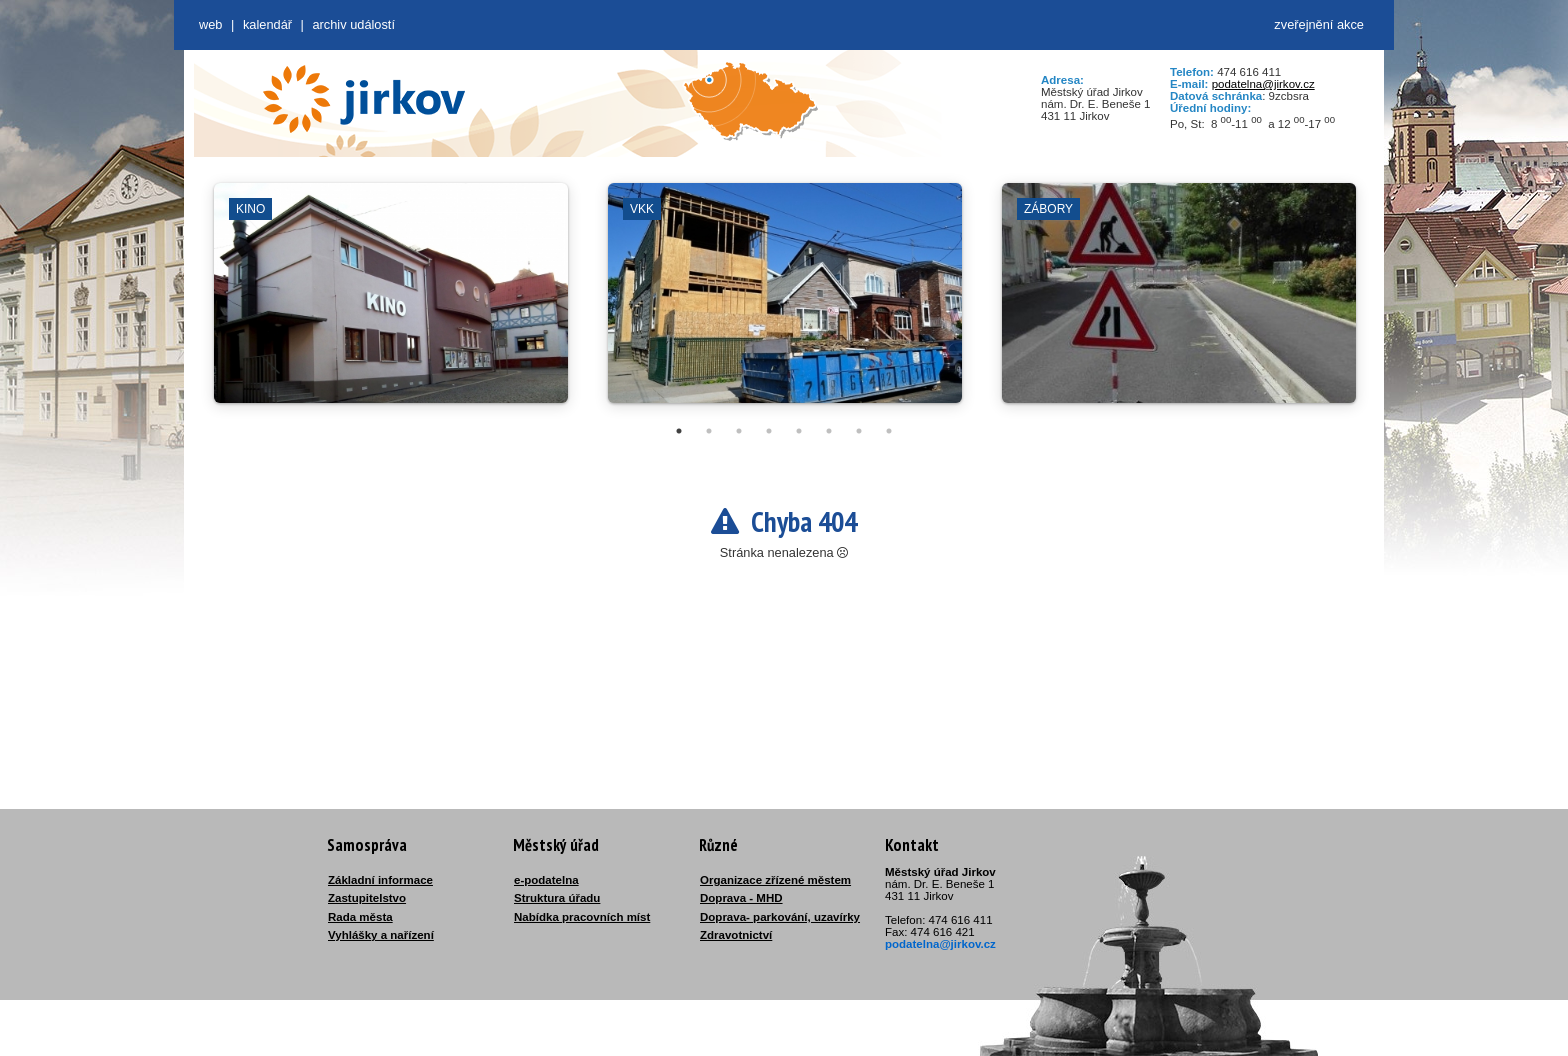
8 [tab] (889, 431)
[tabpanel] (391, 303)
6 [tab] (829, 431)
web (210, 24)
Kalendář (267, 24)
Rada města (360, 917)
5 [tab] (799, 431)
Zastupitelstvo (367, 898)
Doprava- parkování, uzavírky (780, 917)
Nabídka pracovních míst (582, 917)
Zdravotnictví (736, 935)
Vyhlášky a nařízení (381, 935)
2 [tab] (709, 431)
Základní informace (380, 880)
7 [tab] (859, 431)
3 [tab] (739, 431)
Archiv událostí (353, 24)
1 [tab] (679, 431)
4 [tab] (769, 431)
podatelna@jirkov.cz (1263, 84)
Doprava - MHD (741, 898)
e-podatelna (546, 880)
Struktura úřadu (557, 898)
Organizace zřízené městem (775, 880)
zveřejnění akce (1319, 24)
